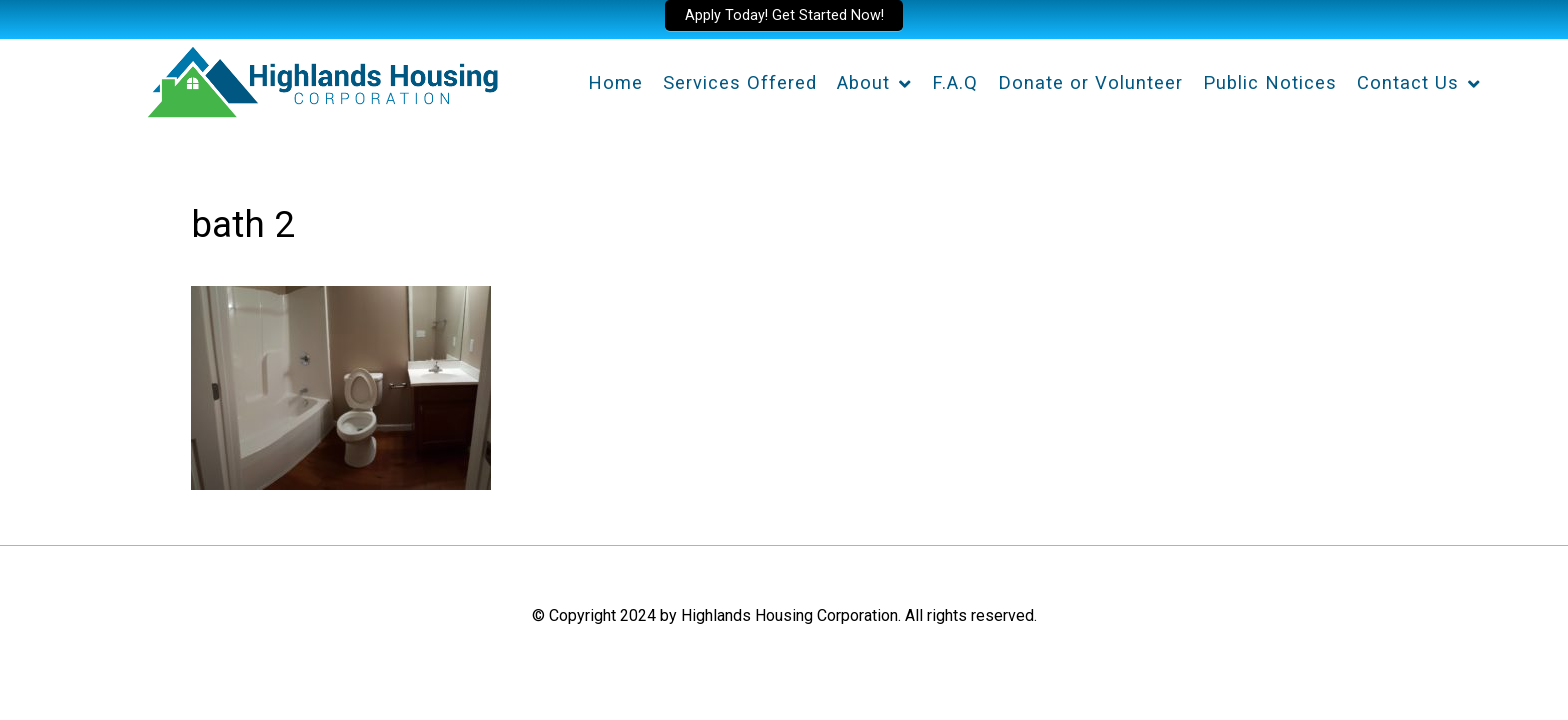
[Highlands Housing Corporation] (321, 79)
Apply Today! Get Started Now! (784, 15)
